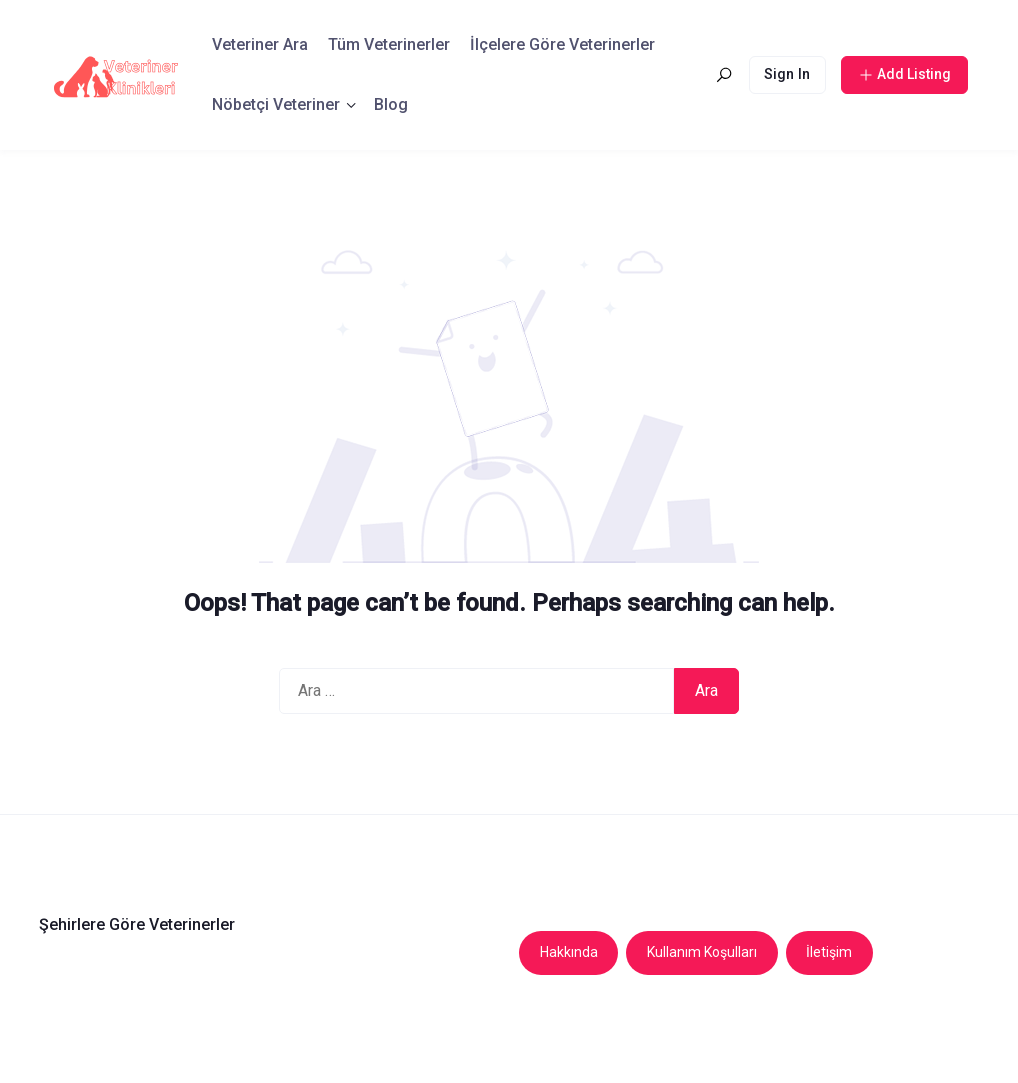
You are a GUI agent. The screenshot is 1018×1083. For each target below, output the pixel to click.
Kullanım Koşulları (702, 952)
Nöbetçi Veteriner (276, 104)
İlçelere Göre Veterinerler (562, 44)
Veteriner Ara (260, 44)
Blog (391, 104)
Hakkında (569, 952)
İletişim (829, 952)
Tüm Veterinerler (389, 44)
